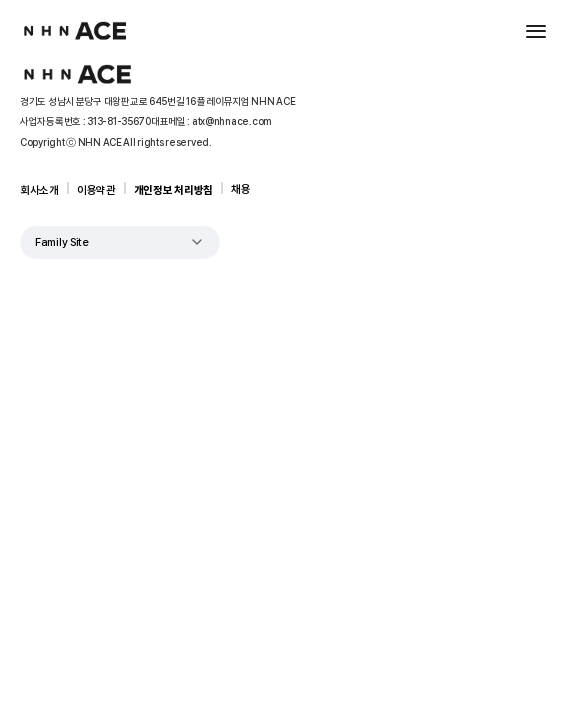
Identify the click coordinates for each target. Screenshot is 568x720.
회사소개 (39, 190)
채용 (240, 189)
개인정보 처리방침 (173, 190)
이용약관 (96, 190)
